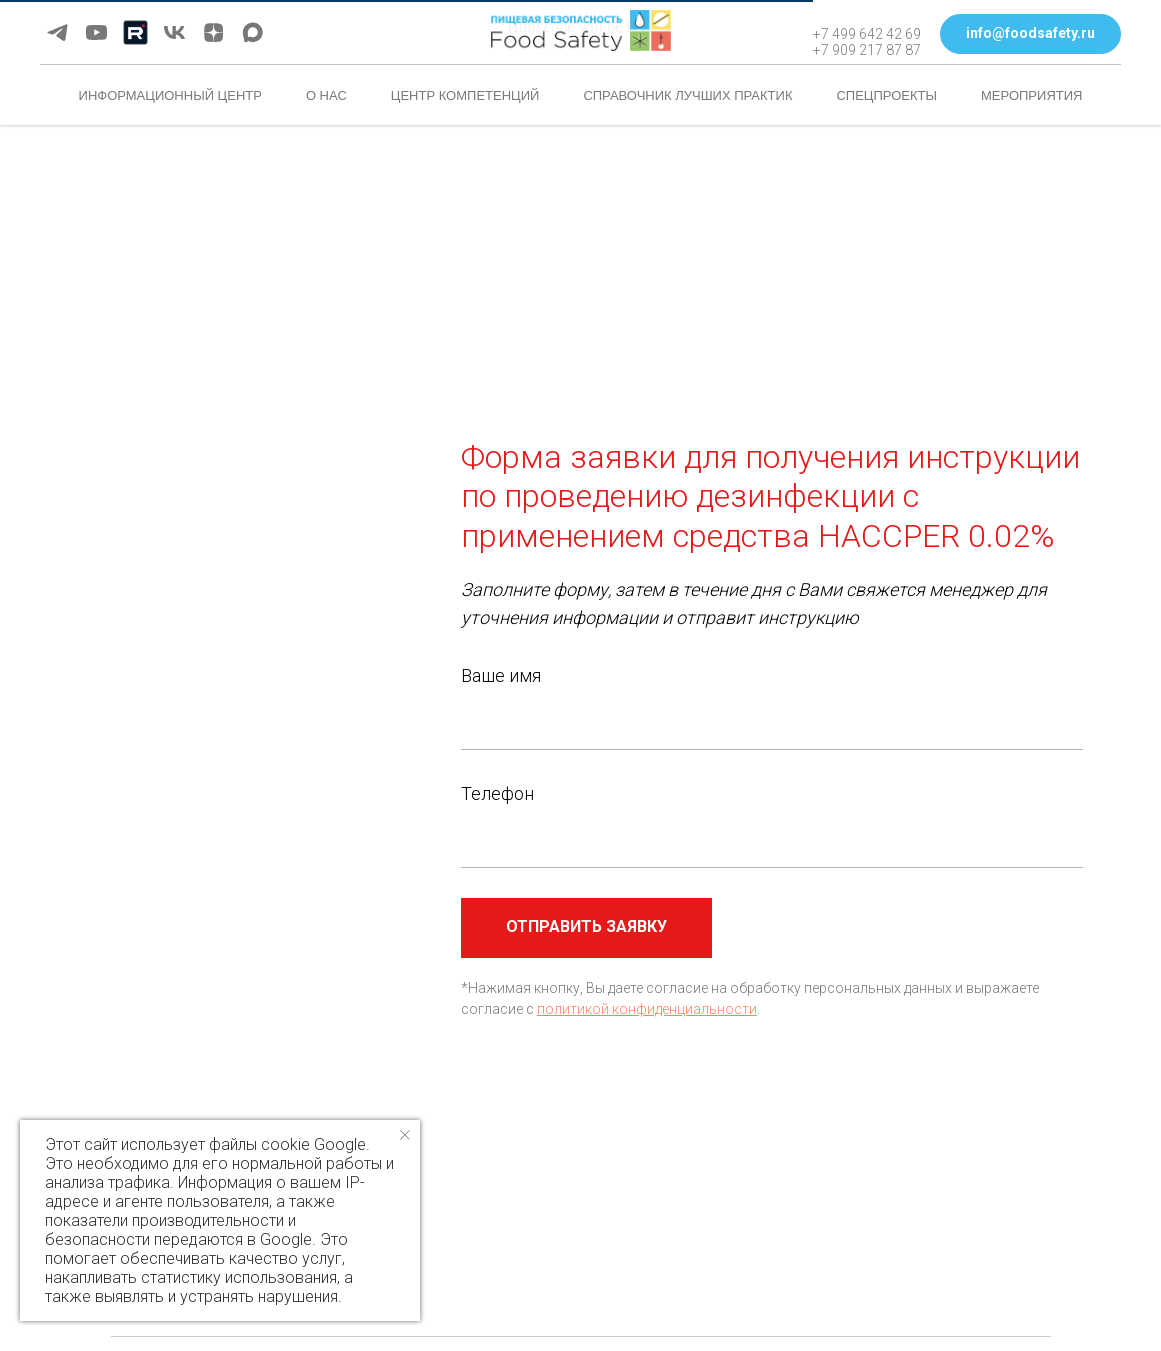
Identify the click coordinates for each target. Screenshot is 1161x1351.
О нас (326, 95)
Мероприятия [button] (1031, 95)
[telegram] (57, 32)
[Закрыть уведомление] (405, 1135)
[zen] (213, 32)
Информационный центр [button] (170, 95)
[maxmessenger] (252, 32)
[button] (1030, 34)
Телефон (497, 793)
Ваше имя (501, 675)
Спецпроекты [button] (886, 95)
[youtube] (96, 32)
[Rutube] (135, 32)
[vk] (174, 32)
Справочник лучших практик (687, 95)
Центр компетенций (465, 95)
